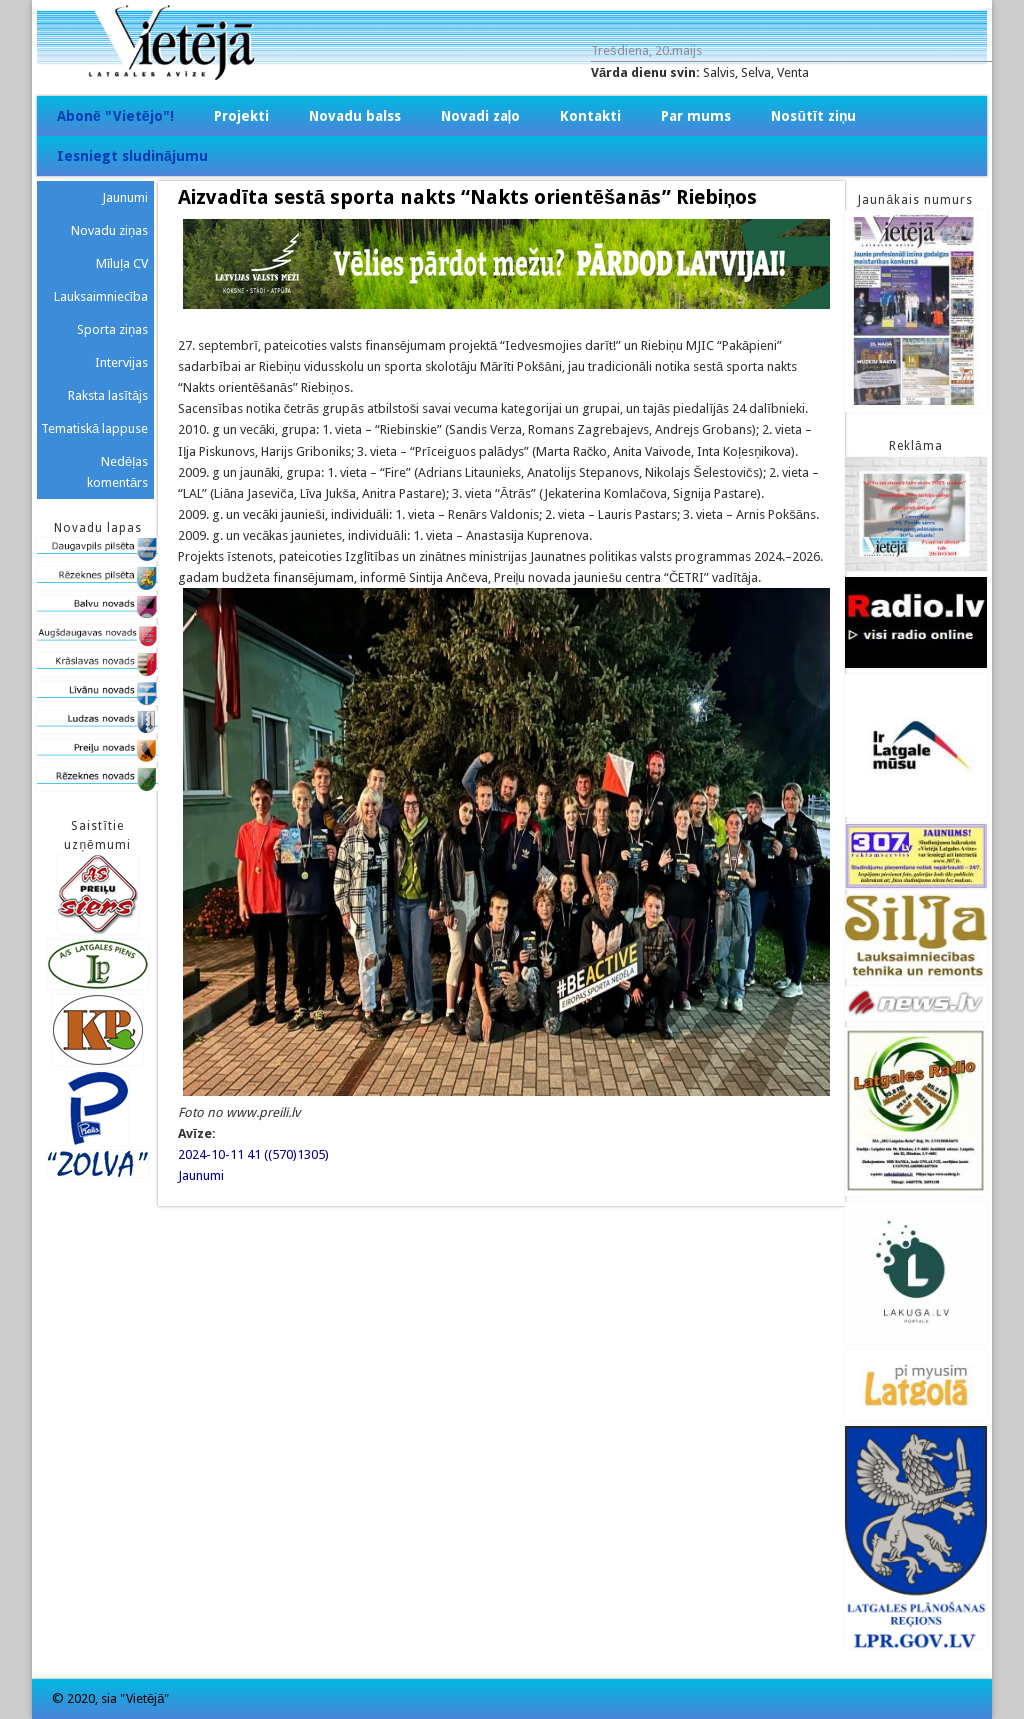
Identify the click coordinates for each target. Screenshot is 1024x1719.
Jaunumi (201, 1175)
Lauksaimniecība (101, 296)
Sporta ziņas (112, 329)
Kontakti (590, 116)
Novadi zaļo (481, 116)
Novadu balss (355, 116)
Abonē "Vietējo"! (115, 116)
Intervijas (121, 362)
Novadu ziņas (109, 230)
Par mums (696, 116)
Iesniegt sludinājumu (132, 156)
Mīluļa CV (122, 263)
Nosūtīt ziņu (813, 116)
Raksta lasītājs (108, 395)
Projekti (241, 116)
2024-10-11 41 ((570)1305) (253, 1154)
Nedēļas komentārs (117, 472)
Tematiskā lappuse (94, 428)
